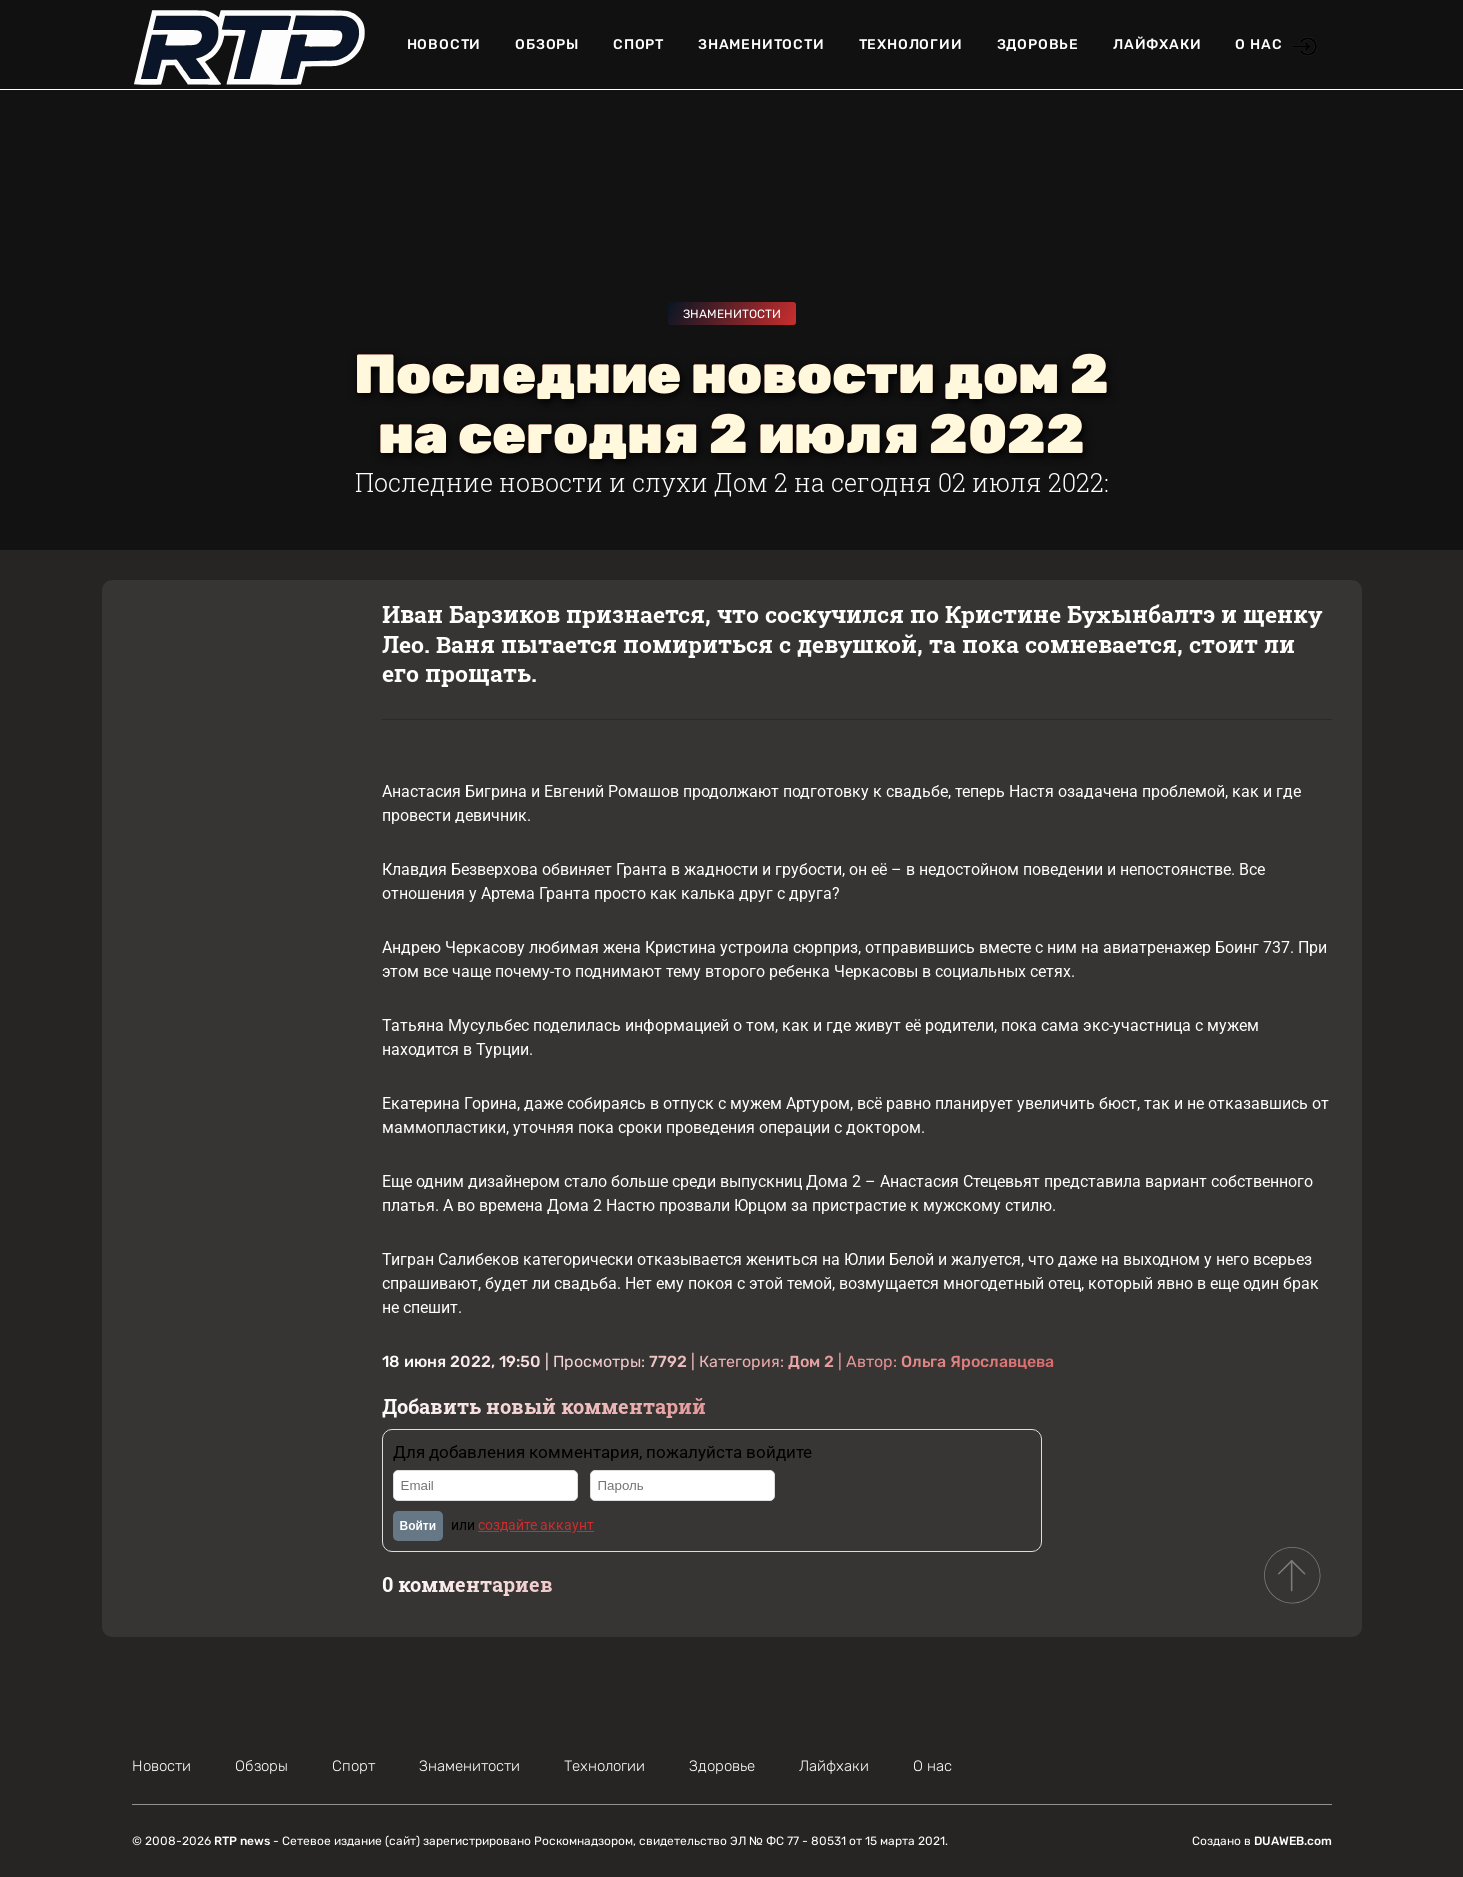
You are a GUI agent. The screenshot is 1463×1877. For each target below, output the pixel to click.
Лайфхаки (1157, 44)
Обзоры (547, 44)
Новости (444, 44)
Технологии (911, 44)
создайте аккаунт (536, 1525)
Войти (418, 1526)
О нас (1258, 44)
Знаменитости (761, 44)
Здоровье (1038, 44)
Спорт (638, 44)
